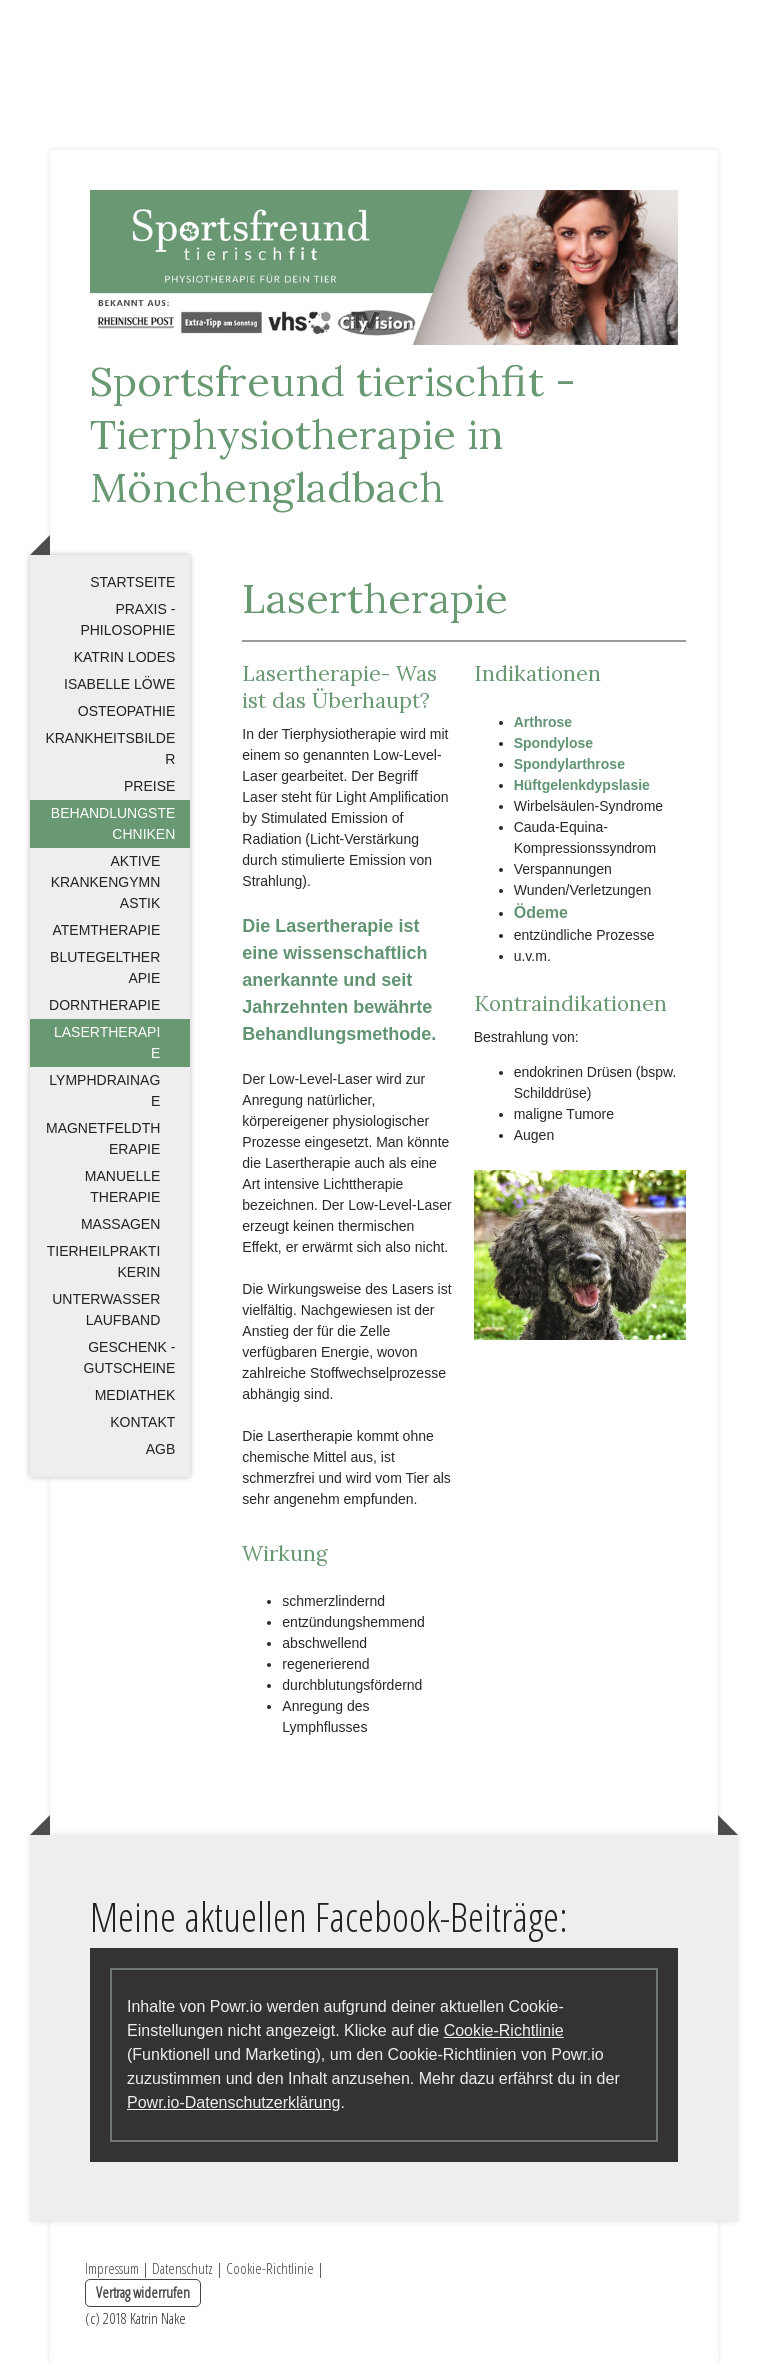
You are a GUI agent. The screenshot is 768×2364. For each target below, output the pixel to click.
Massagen (120, 1224)
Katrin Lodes (125, 657)
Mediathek (135, 1395)
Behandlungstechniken (113, 823)
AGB (161, 1449)
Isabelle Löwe (119, 684)
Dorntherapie (104, 1005)
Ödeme (541, 912)
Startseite (132, 582)
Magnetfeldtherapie (103, 1138)
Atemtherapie (106, 930)
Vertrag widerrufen (143, 2292)
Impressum (112, 2268)
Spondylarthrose (569, 764)
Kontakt (142, 1422)
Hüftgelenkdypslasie (582, 785)
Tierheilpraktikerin (104, 1261)
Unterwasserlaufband (106, 1309)
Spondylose (553, 743)
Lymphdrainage (104, 1090)
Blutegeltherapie (105, 967)
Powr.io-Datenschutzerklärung (233, 2102)
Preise (149, 786)
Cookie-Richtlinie (504, 2030)
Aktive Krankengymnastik (106, 882)
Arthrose (543, 722)
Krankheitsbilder (110, 748)
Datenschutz (182, 2268)
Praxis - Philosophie (127, 619)
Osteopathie (127, 711)
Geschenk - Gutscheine (130, 1357)
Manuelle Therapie (122, 1186)
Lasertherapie (107, 1042)
